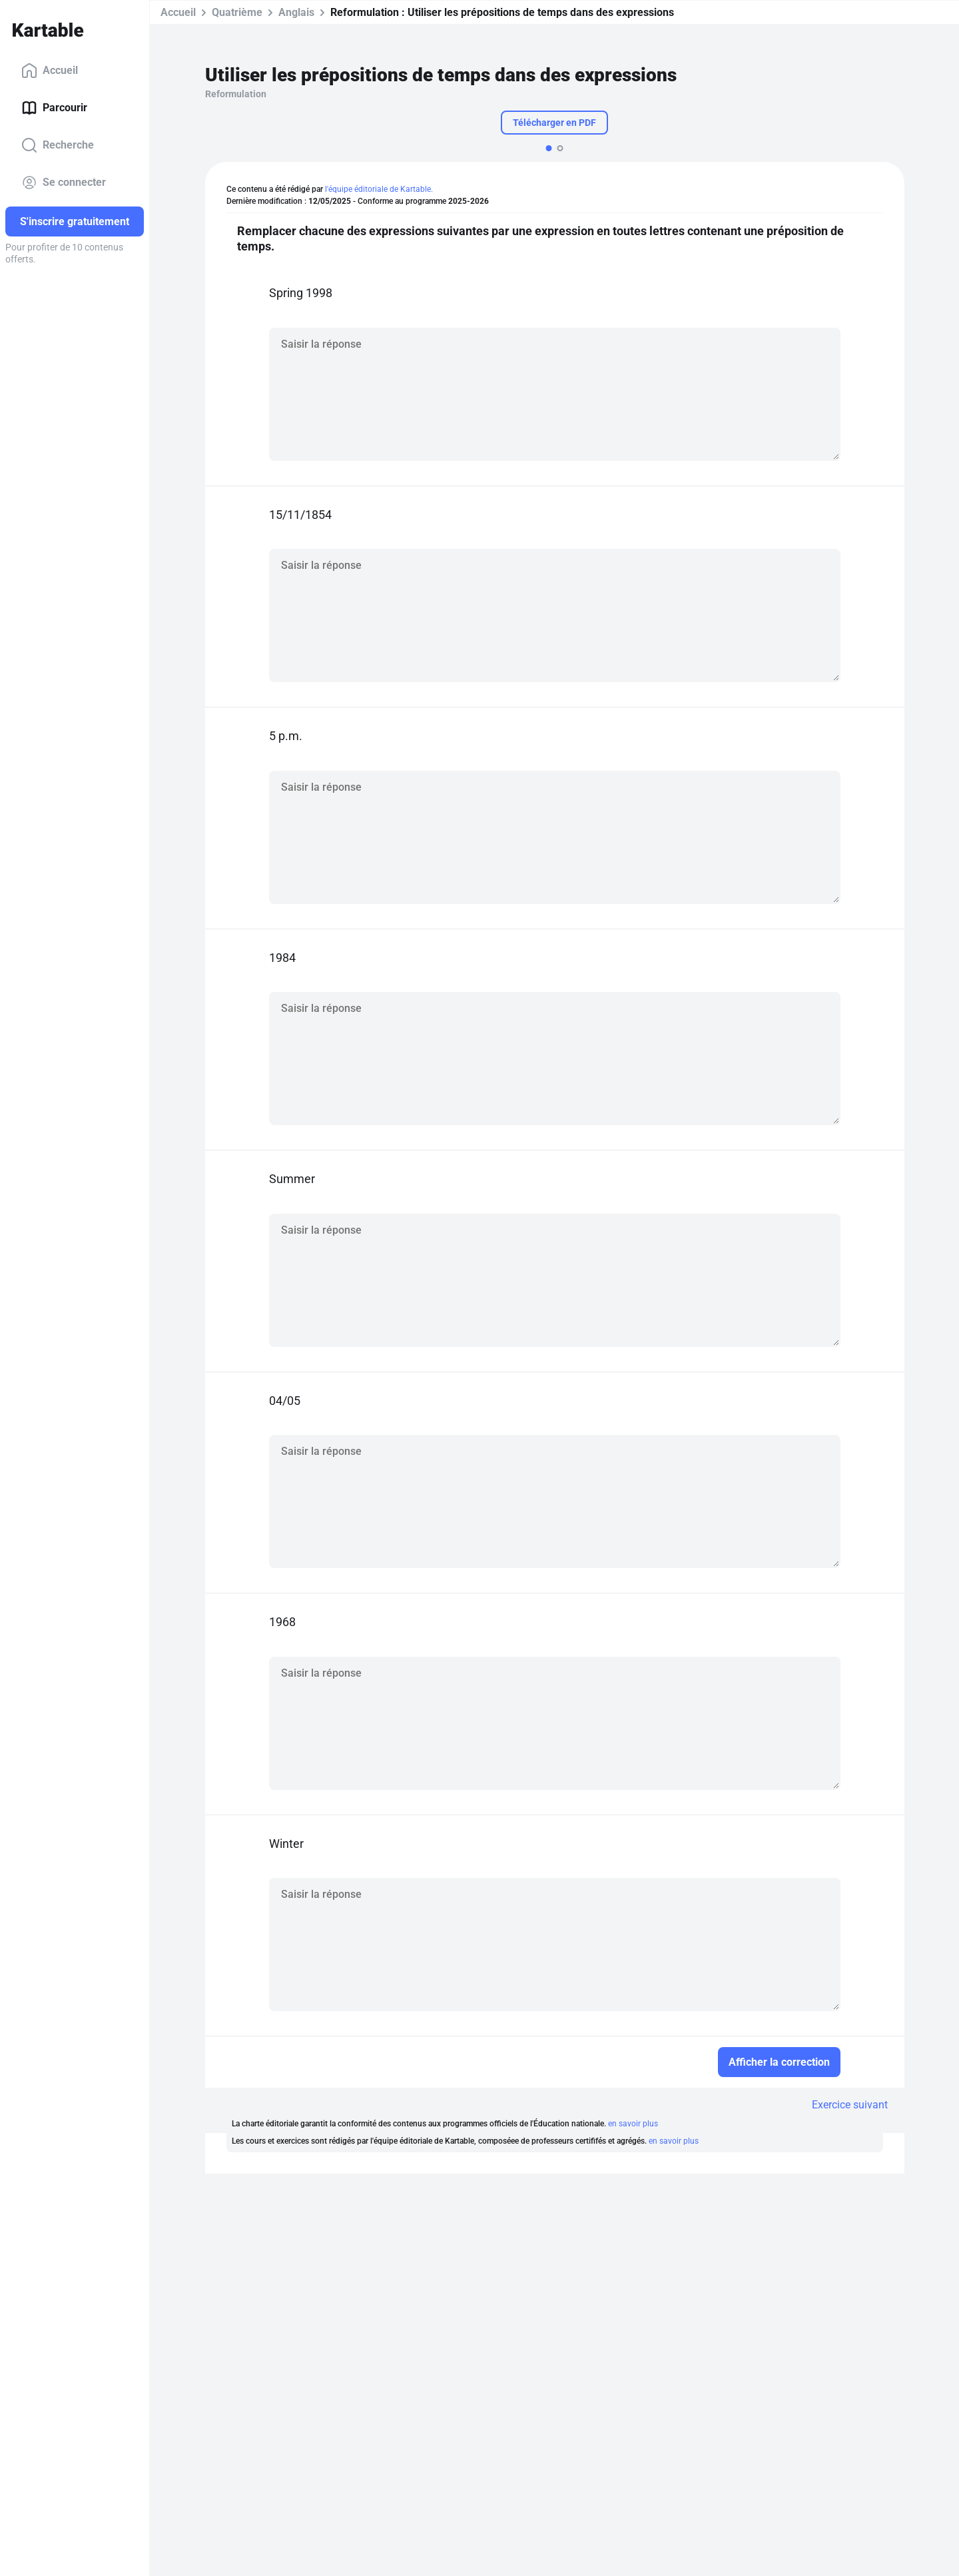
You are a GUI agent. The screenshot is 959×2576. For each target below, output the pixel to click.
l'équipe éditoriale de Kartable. (379, 189)
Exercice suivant (850, 2104)
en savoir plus (633, 2123)
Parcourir (54, 108)
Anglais (296, 12)
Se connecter (63, 183)
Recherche (57, 145)
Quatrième (237, 12)
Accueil (49, 71)
